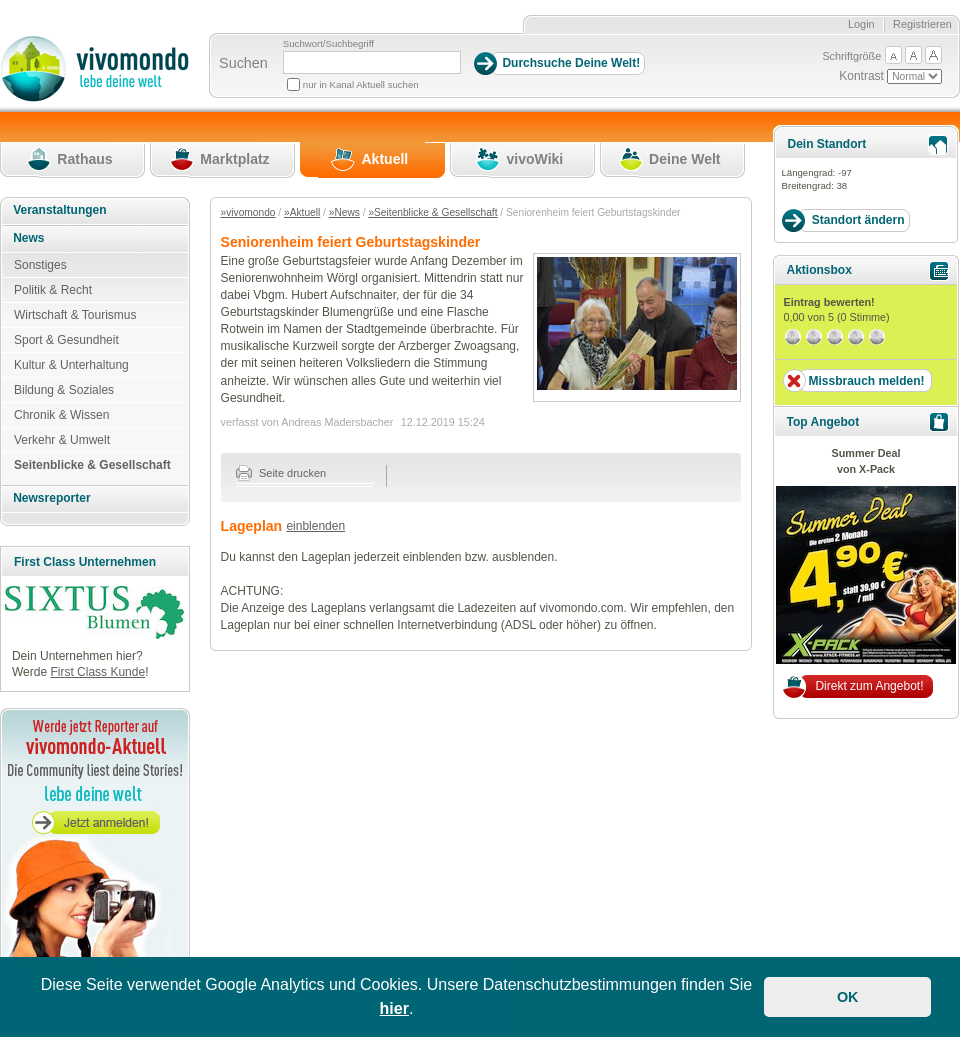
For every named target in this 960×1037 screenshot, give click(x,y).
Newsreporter (51, 498)
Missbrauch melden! (866, 381)
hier (394, 1008)
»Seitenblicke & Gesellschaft (432, 212)
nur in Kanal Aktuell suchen (361, 84)
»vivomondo (248, 212)
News (28, 238)
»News (344, 212)
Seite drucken (281, 473)
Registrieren (922, 24)
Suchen (243, 63)
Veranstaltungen (59, 210)
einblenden (315, 526)
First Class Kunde (97, 672)
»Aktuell (302, 212)
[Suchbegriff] (372, 62)
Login (861, 24)
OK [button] (848, 997)
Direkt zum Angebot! (869, 686)
